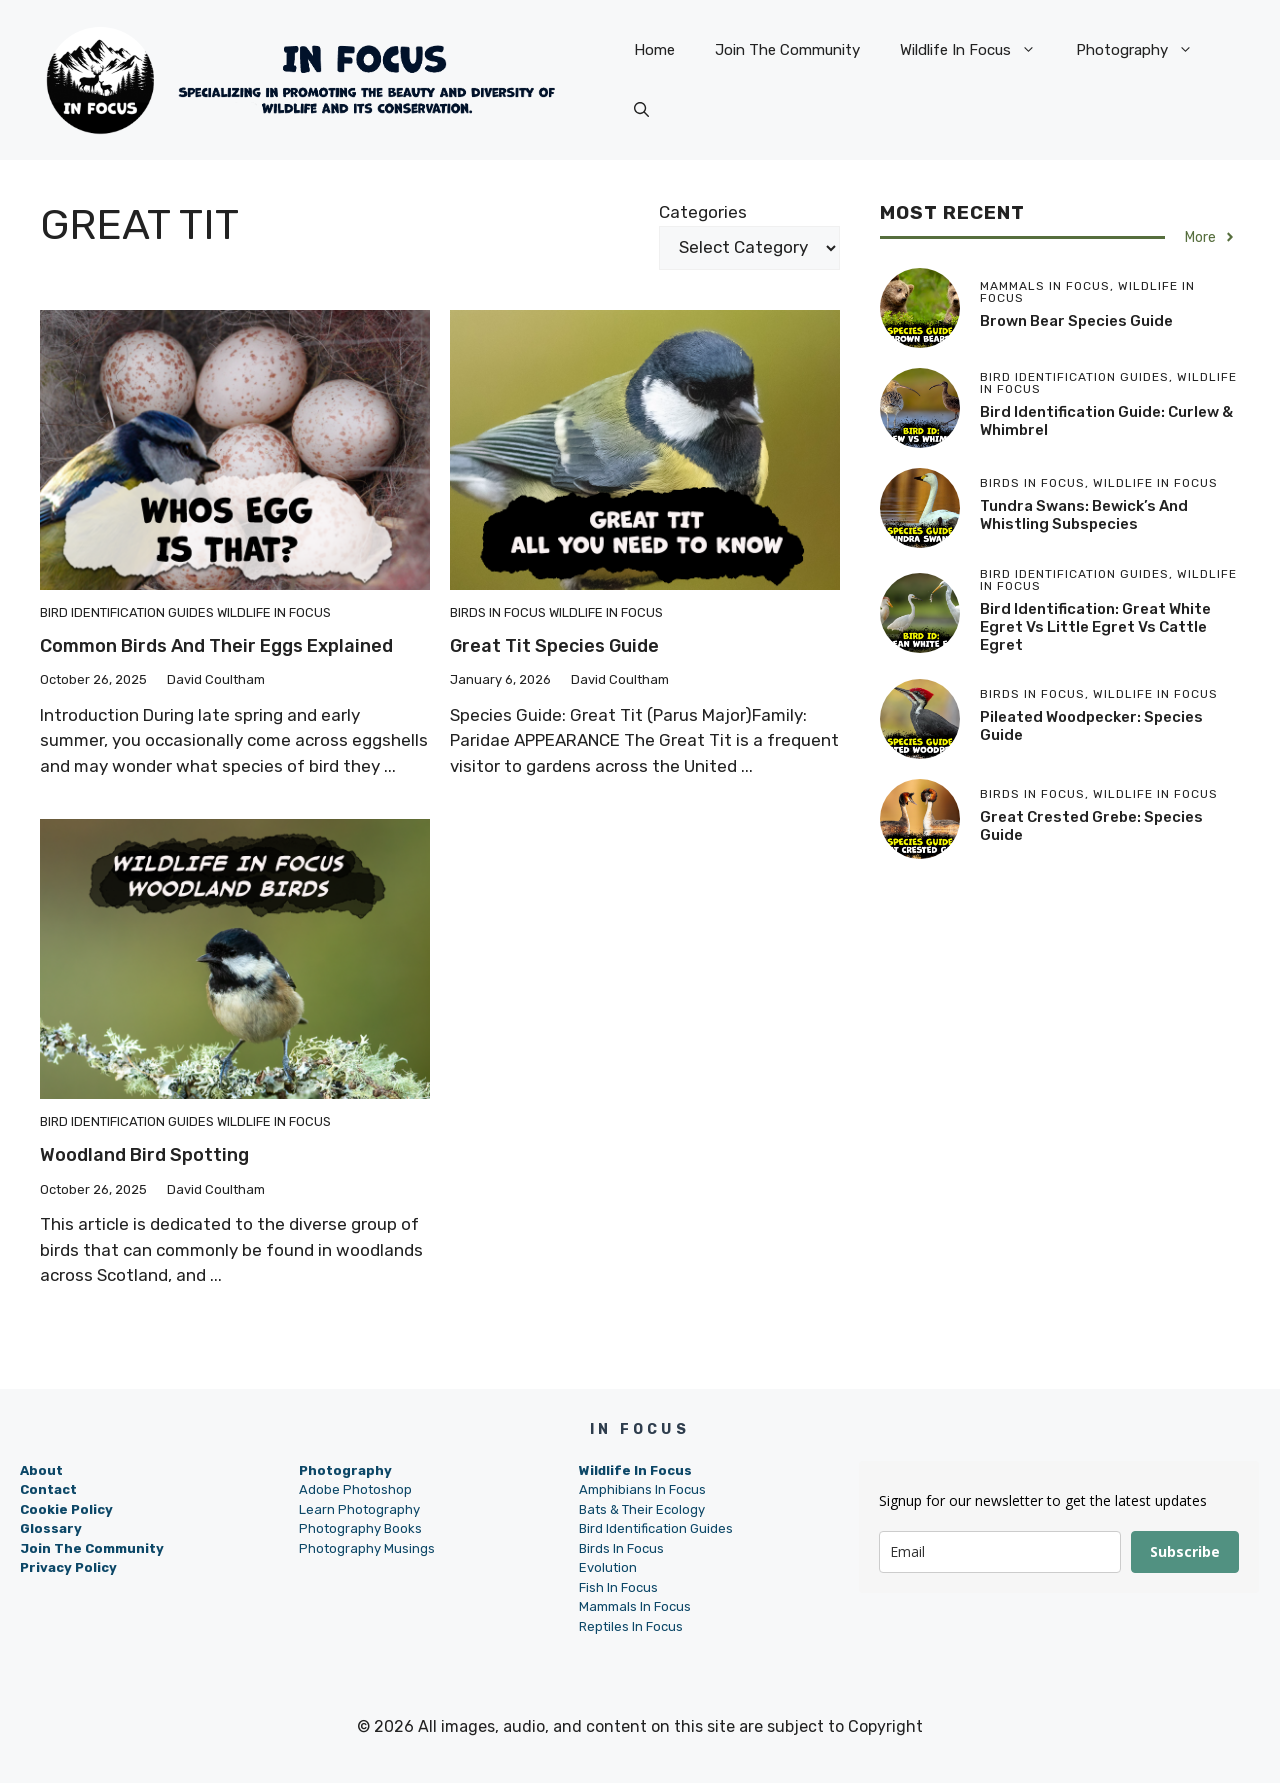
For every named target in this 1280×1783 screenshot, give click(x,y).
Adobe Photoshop (355, 1489)
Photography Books (360, 1528)
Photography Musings (367, 1548)
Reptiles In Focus (631, 1626)
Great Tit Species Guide (554, 646)
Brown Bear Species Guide (1076, 321)
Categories (703, 212)
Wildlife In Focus (978, 50)
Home (654, 50)
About (41, 1470)
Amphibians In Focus (642, 1489)
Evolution (608, 1567)
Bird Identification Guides (127, 612)
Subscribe (1185, 1551)
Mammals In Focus (635, 1606)
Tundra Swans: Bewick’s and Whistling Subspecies (1084, 515)
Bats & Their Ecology (642, 1509)
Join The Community (787, 50)
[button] (641, 110)
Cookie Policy (66, 1509)
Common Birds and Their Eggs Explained (216, 646)
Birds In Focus (498, 612)
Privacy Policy (68, 1567)
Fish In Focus (618, 1587)
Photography (1144, 50)
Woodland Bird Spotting (144, 1155)
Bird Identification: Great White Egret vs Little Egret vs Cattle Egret (1095, 627)
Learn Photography (359, 1509)
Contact (48, 1489)
